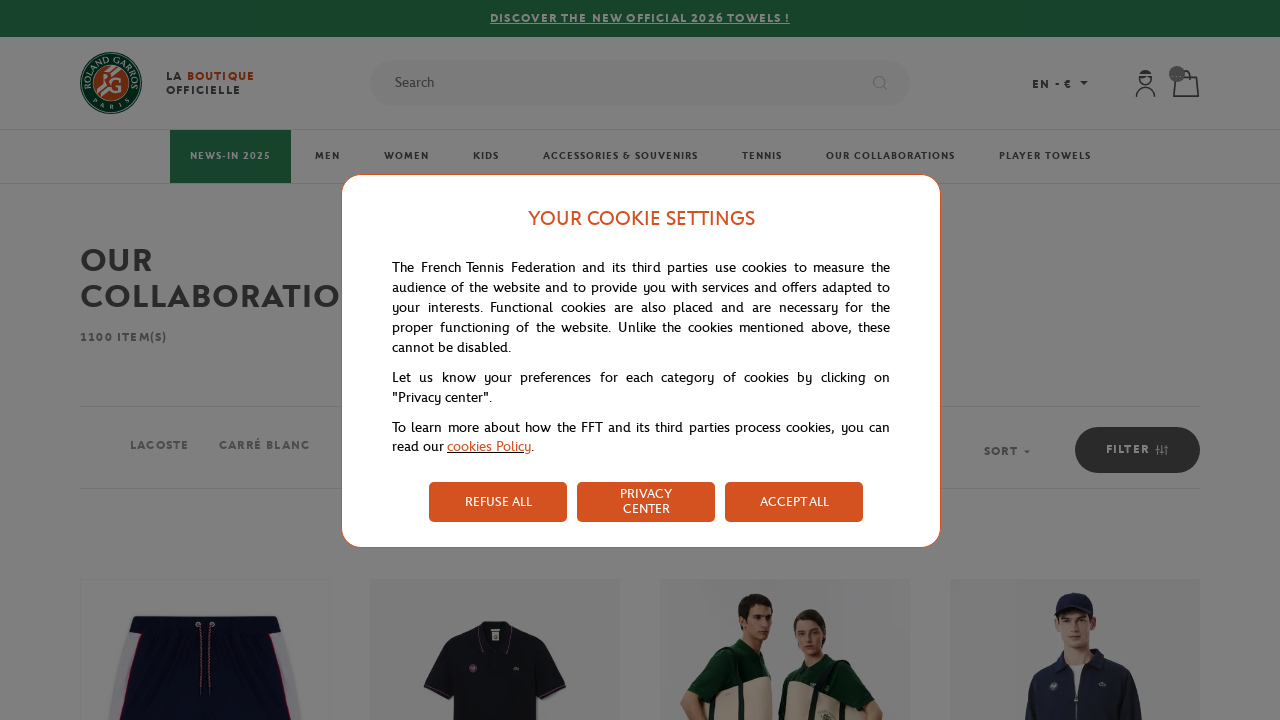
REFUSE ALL (498, 501)
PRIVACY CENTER (646, 501)
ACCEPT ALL (794, 501)
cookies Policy (489, 446)
